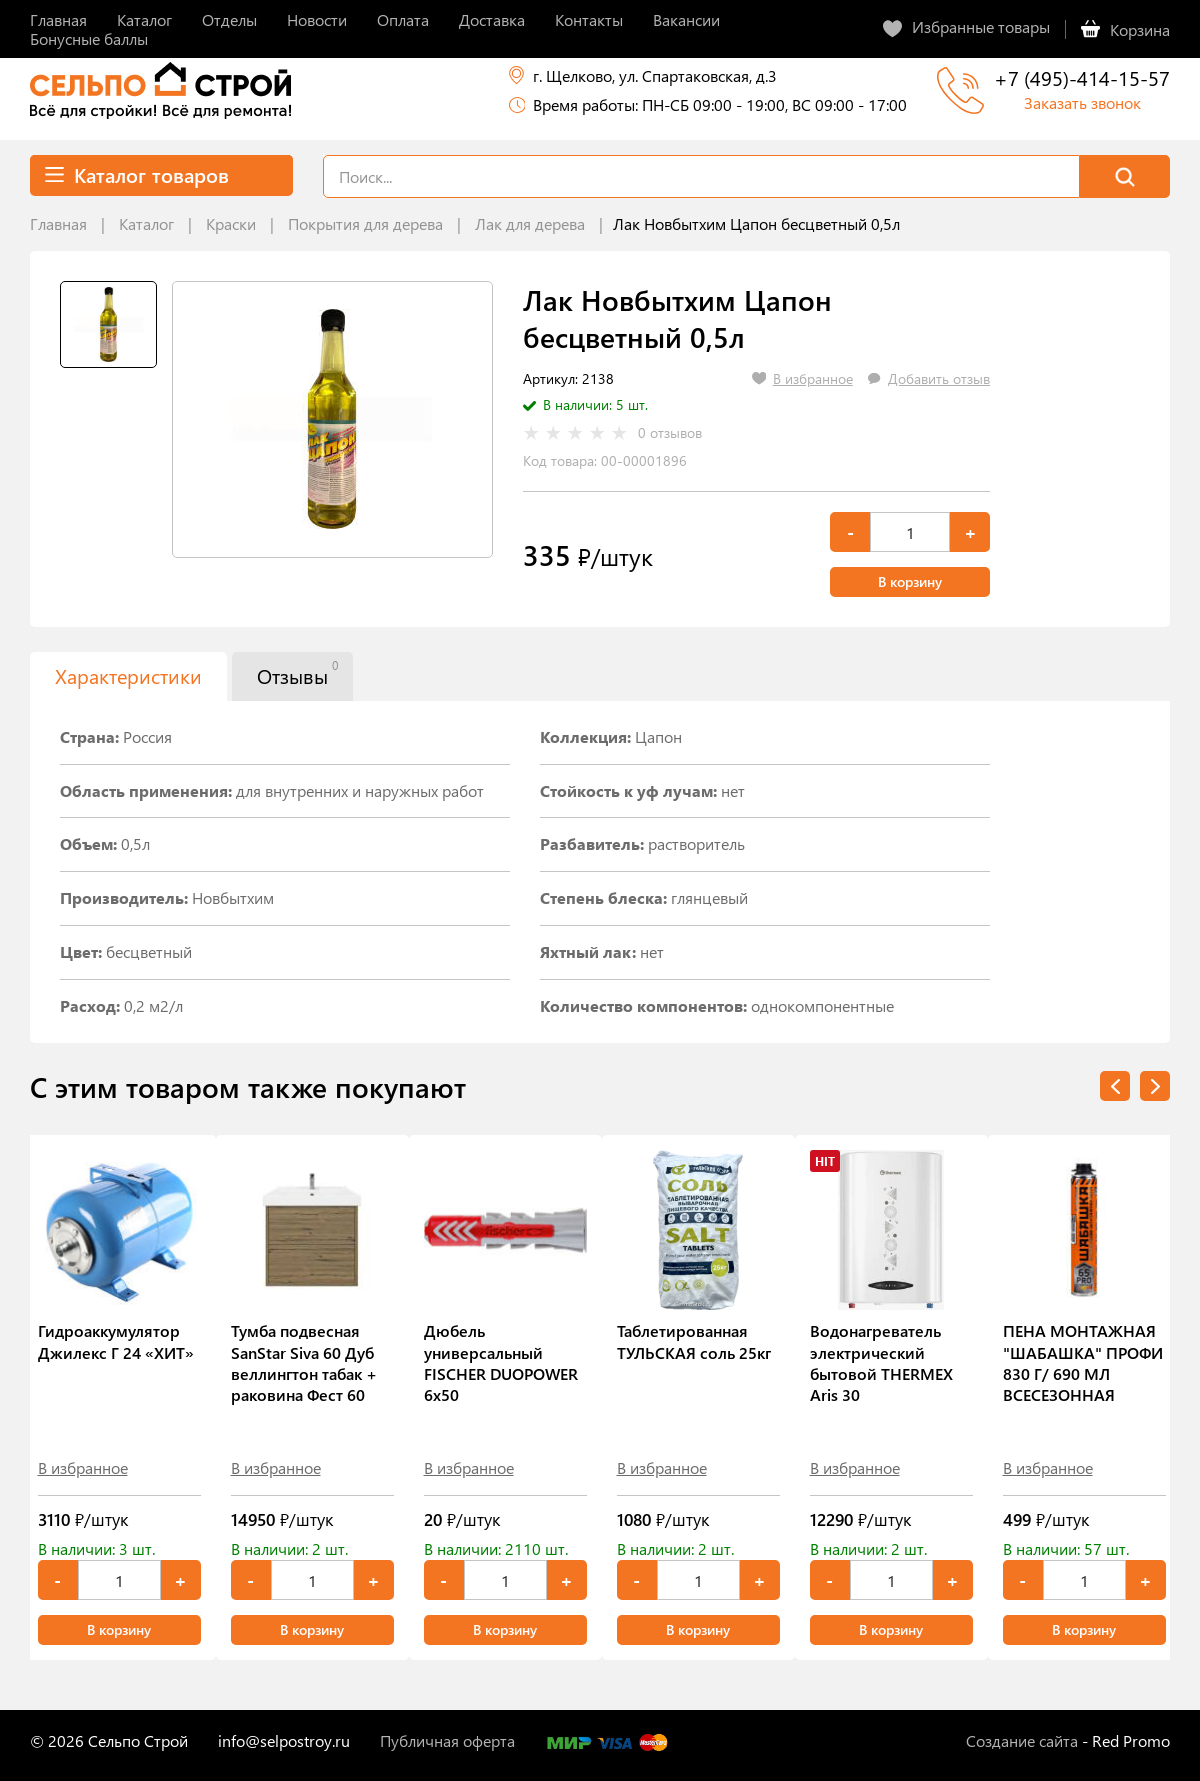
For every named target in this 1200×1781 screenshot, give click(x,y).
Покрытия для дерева (365, 223)
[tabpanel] (332, 419)
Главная (58, 223)
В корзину (910, 581)
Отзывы (297, 673)
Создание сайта (1022, 1740)
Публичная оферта (447, 1740)
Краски (231, 223)
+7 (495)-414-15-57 (1082, 77)
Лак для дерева (530, 223)
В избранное (83, 1467)
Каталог (146, 223)
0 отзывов (670, 433)
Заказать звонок (1082, 102)
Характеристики (128, 675)
